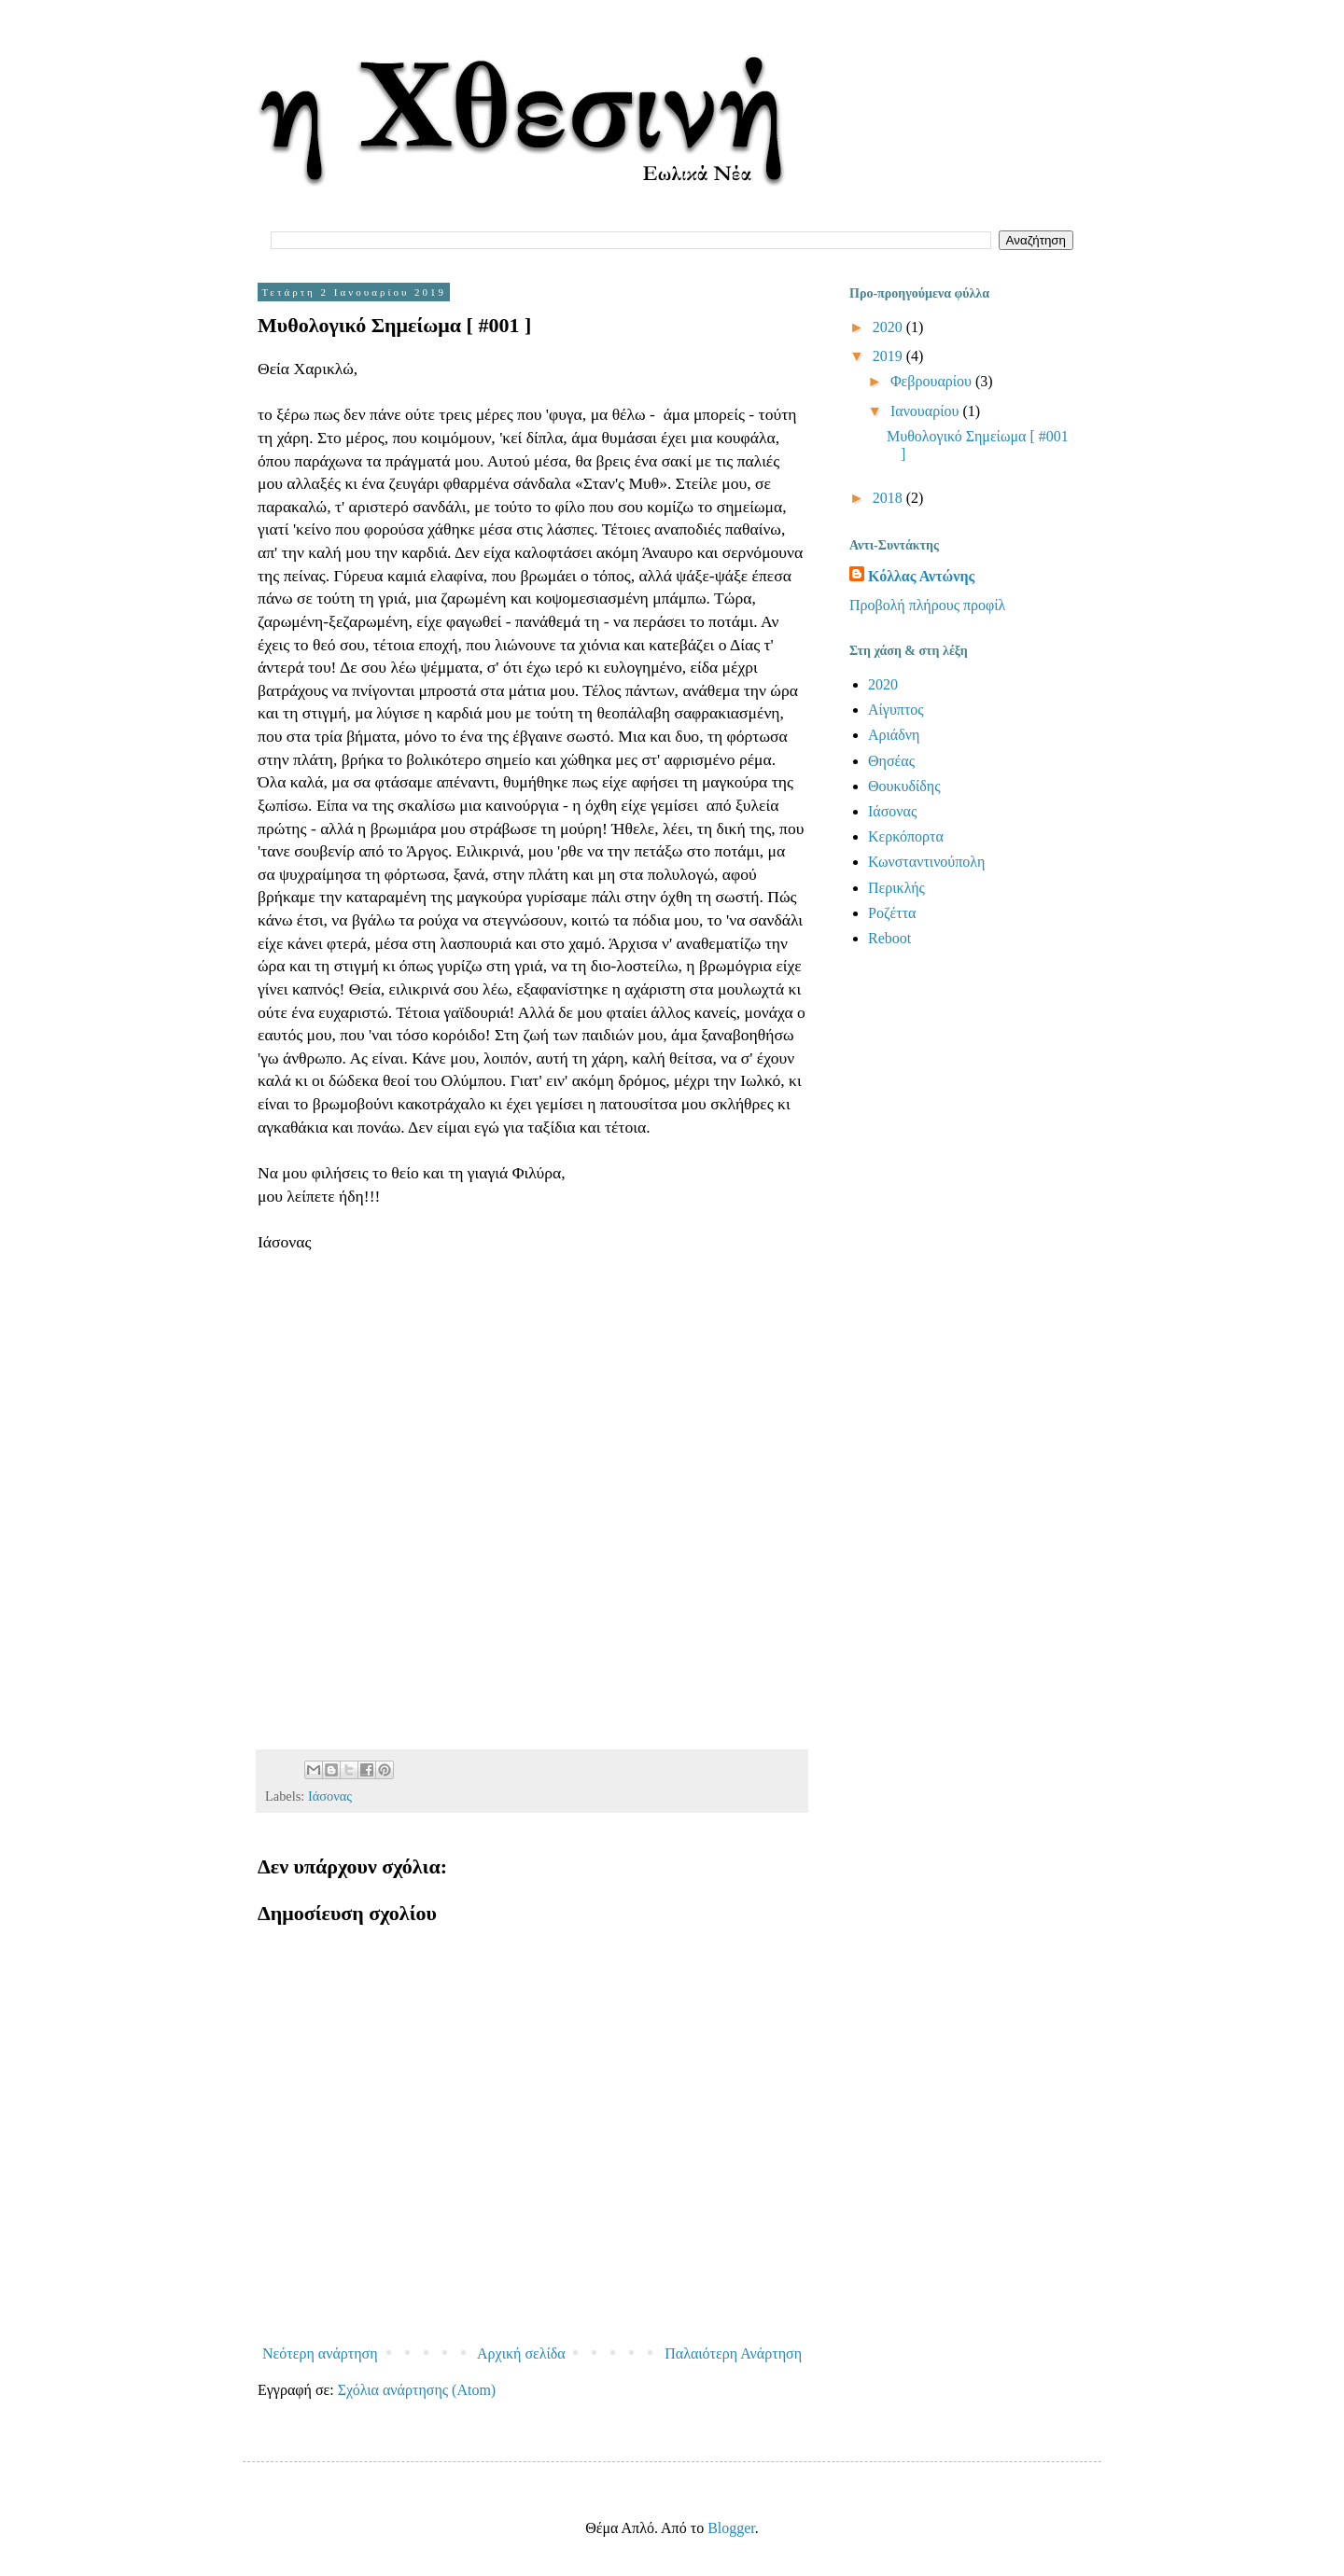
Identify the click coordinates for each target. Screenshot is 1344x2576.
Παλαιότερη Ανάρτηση (733, 2353)
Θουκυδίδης (904, 786)
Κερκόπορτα (906, 836)
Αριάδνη (893, 735)
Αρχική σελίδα (521, 2353)
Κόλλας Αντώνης (921, 576)
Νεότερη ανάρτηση (320, 2353)
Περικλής (896, 888)
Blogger (731, 2528)
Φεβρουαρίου (932, 381)
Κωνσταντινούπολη (926, 862)
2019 (889, 356)
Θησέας (891, 761)
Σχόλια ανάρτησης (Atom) (417, 2390)
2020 (889, 327)
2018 (889, 498)
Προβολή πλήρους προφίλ (927, 605)
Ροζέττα (892, 913)
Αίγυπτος (896, 709)
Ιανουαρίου (926, 411)
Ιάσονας (330, 1796)
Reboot (889, 938)
